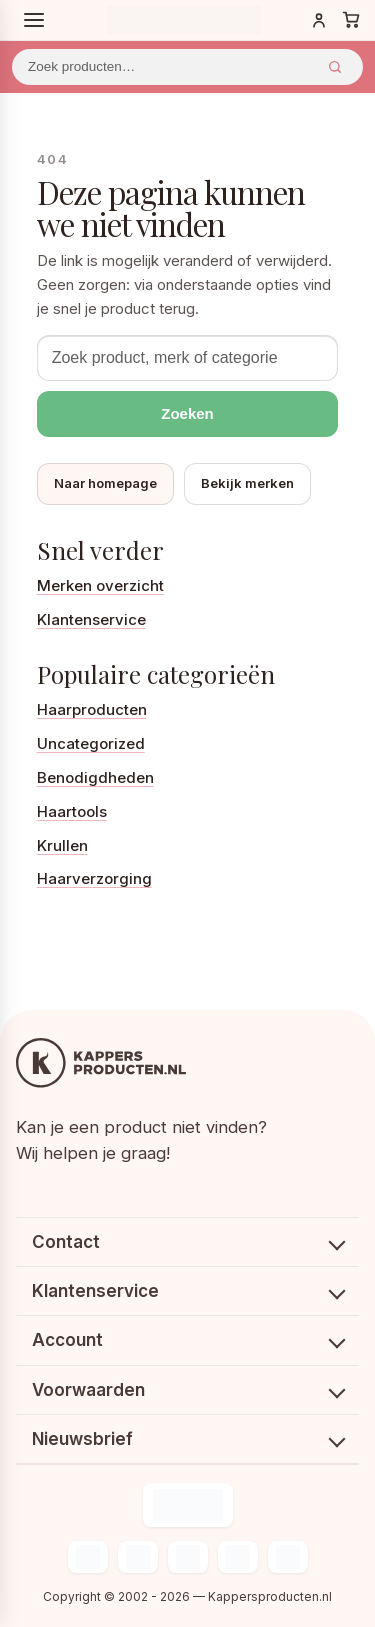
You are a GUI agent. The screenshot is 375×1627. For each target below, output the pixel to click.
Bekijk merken (247, 483)
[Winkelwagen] (351, 20)
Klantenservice (91, 619)
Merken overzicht (100, 585)
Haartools (72, 811)
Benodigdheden (95, 777)
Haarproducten (92, 709)
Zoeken (335, 67)
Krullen (62, 845)
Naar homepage (105, 483)
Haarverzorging (94, 878)
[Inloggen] (319, 20)
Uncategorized (91, 743)
